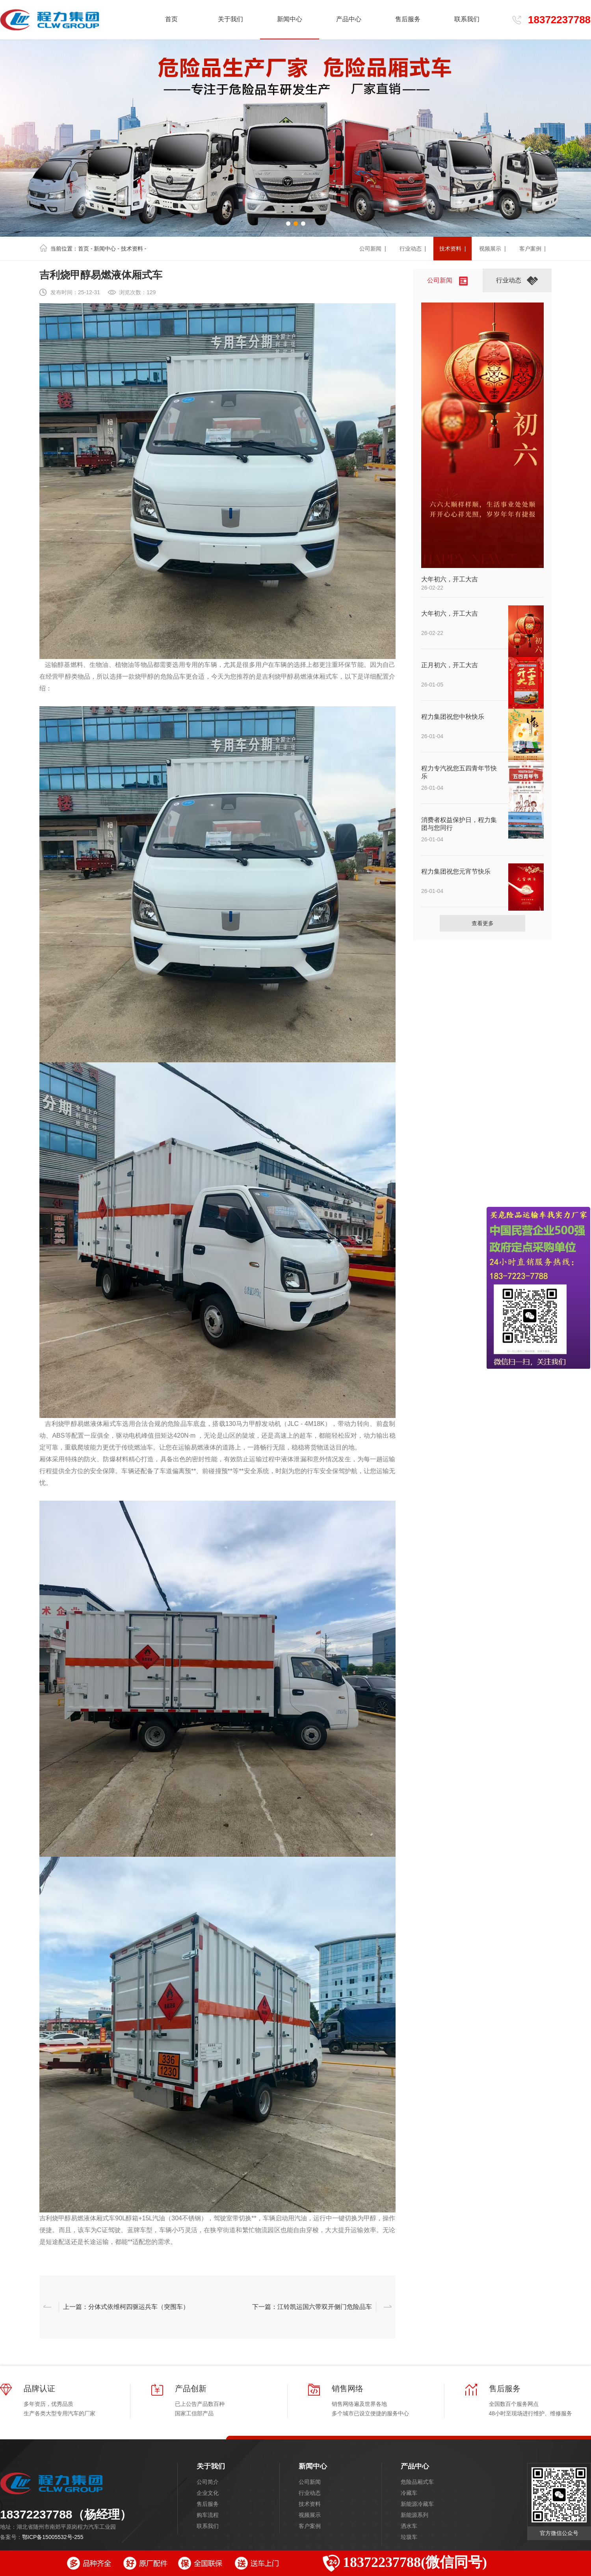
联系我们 (208, 2526)
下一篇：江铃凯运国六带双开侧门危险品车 (312, 2306)
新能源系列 (414, 2515)
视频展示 (310, 2515)
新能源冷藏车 (417, 2504)
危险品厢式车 (417, 2482)
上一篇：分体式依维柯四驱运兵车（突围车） (126, 2306)
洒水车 (409, 2526)
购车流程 (208, 2515)
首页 (171, 19)
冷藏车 (409, 2493)
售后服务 (208, 2504)
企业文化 (208, 2493)
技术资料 (132, 248)
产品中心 (415, 2466)
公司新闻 (310, 2482)
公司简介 (208, 2482)
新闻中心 (105, 248)
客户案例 (310, 2526)
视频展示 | (492, 248)
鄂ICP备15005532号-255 (53, 2537)
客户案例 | (532, 248)
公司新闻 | (372, 248)
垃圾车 (409, 2537)
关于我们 (211, 2466)
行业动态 (310, 2493)
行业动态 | (413, 248)
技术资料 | (452, 248)
